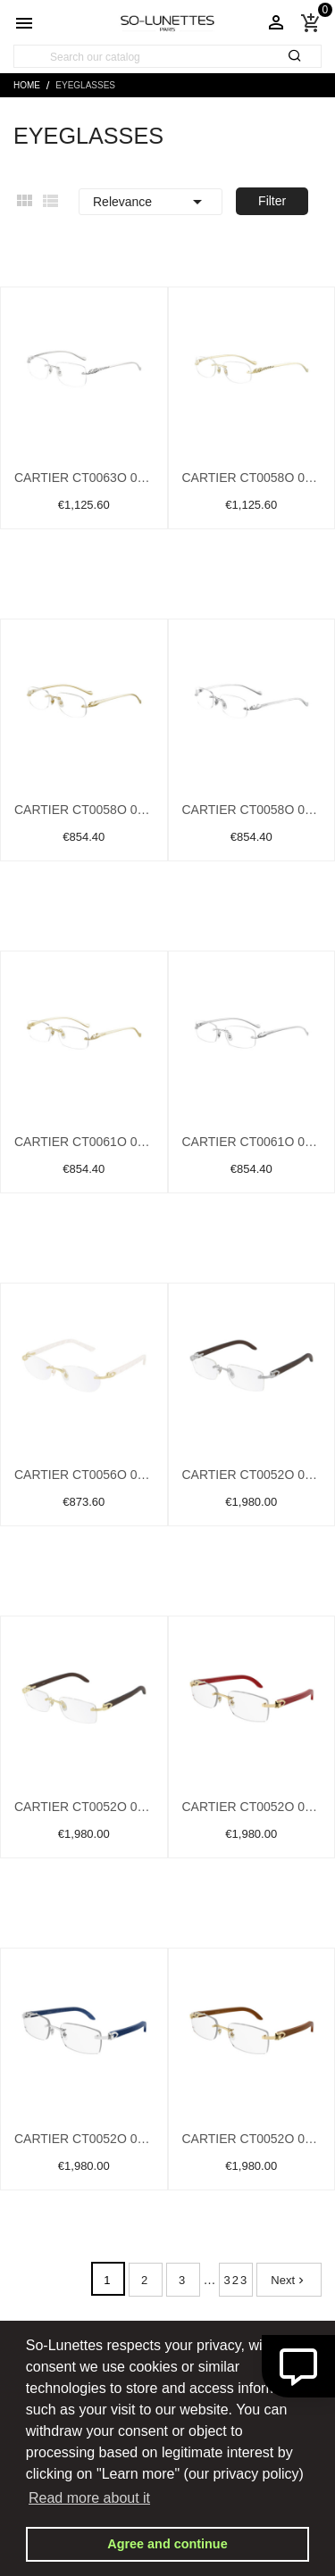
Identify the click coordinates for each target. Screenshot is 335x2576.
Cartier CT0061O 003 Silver (252, 1141)
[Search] (167, 57)
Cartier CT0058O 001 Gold (252, 477)
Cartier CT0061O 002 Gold (84, 1141)
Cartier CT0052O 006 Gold (252, 1806)
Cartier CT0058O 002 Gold (84, 809)
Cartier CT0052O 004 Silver (252, 1474)
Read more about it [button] (89, 2497)
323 (236, 2280)
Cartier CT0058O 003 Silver (252, 809)
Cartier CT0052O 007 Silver (84, 2138)
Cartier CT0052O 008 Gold (252, 2138)
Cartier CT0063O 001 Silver (84, 477)
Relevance (150, 201)
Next (289, 2280)
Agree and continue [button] (167, 2544)
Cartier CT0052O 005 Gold (84, 1806)
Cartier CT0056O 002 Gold (84, 1474)
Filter (272, 201)
